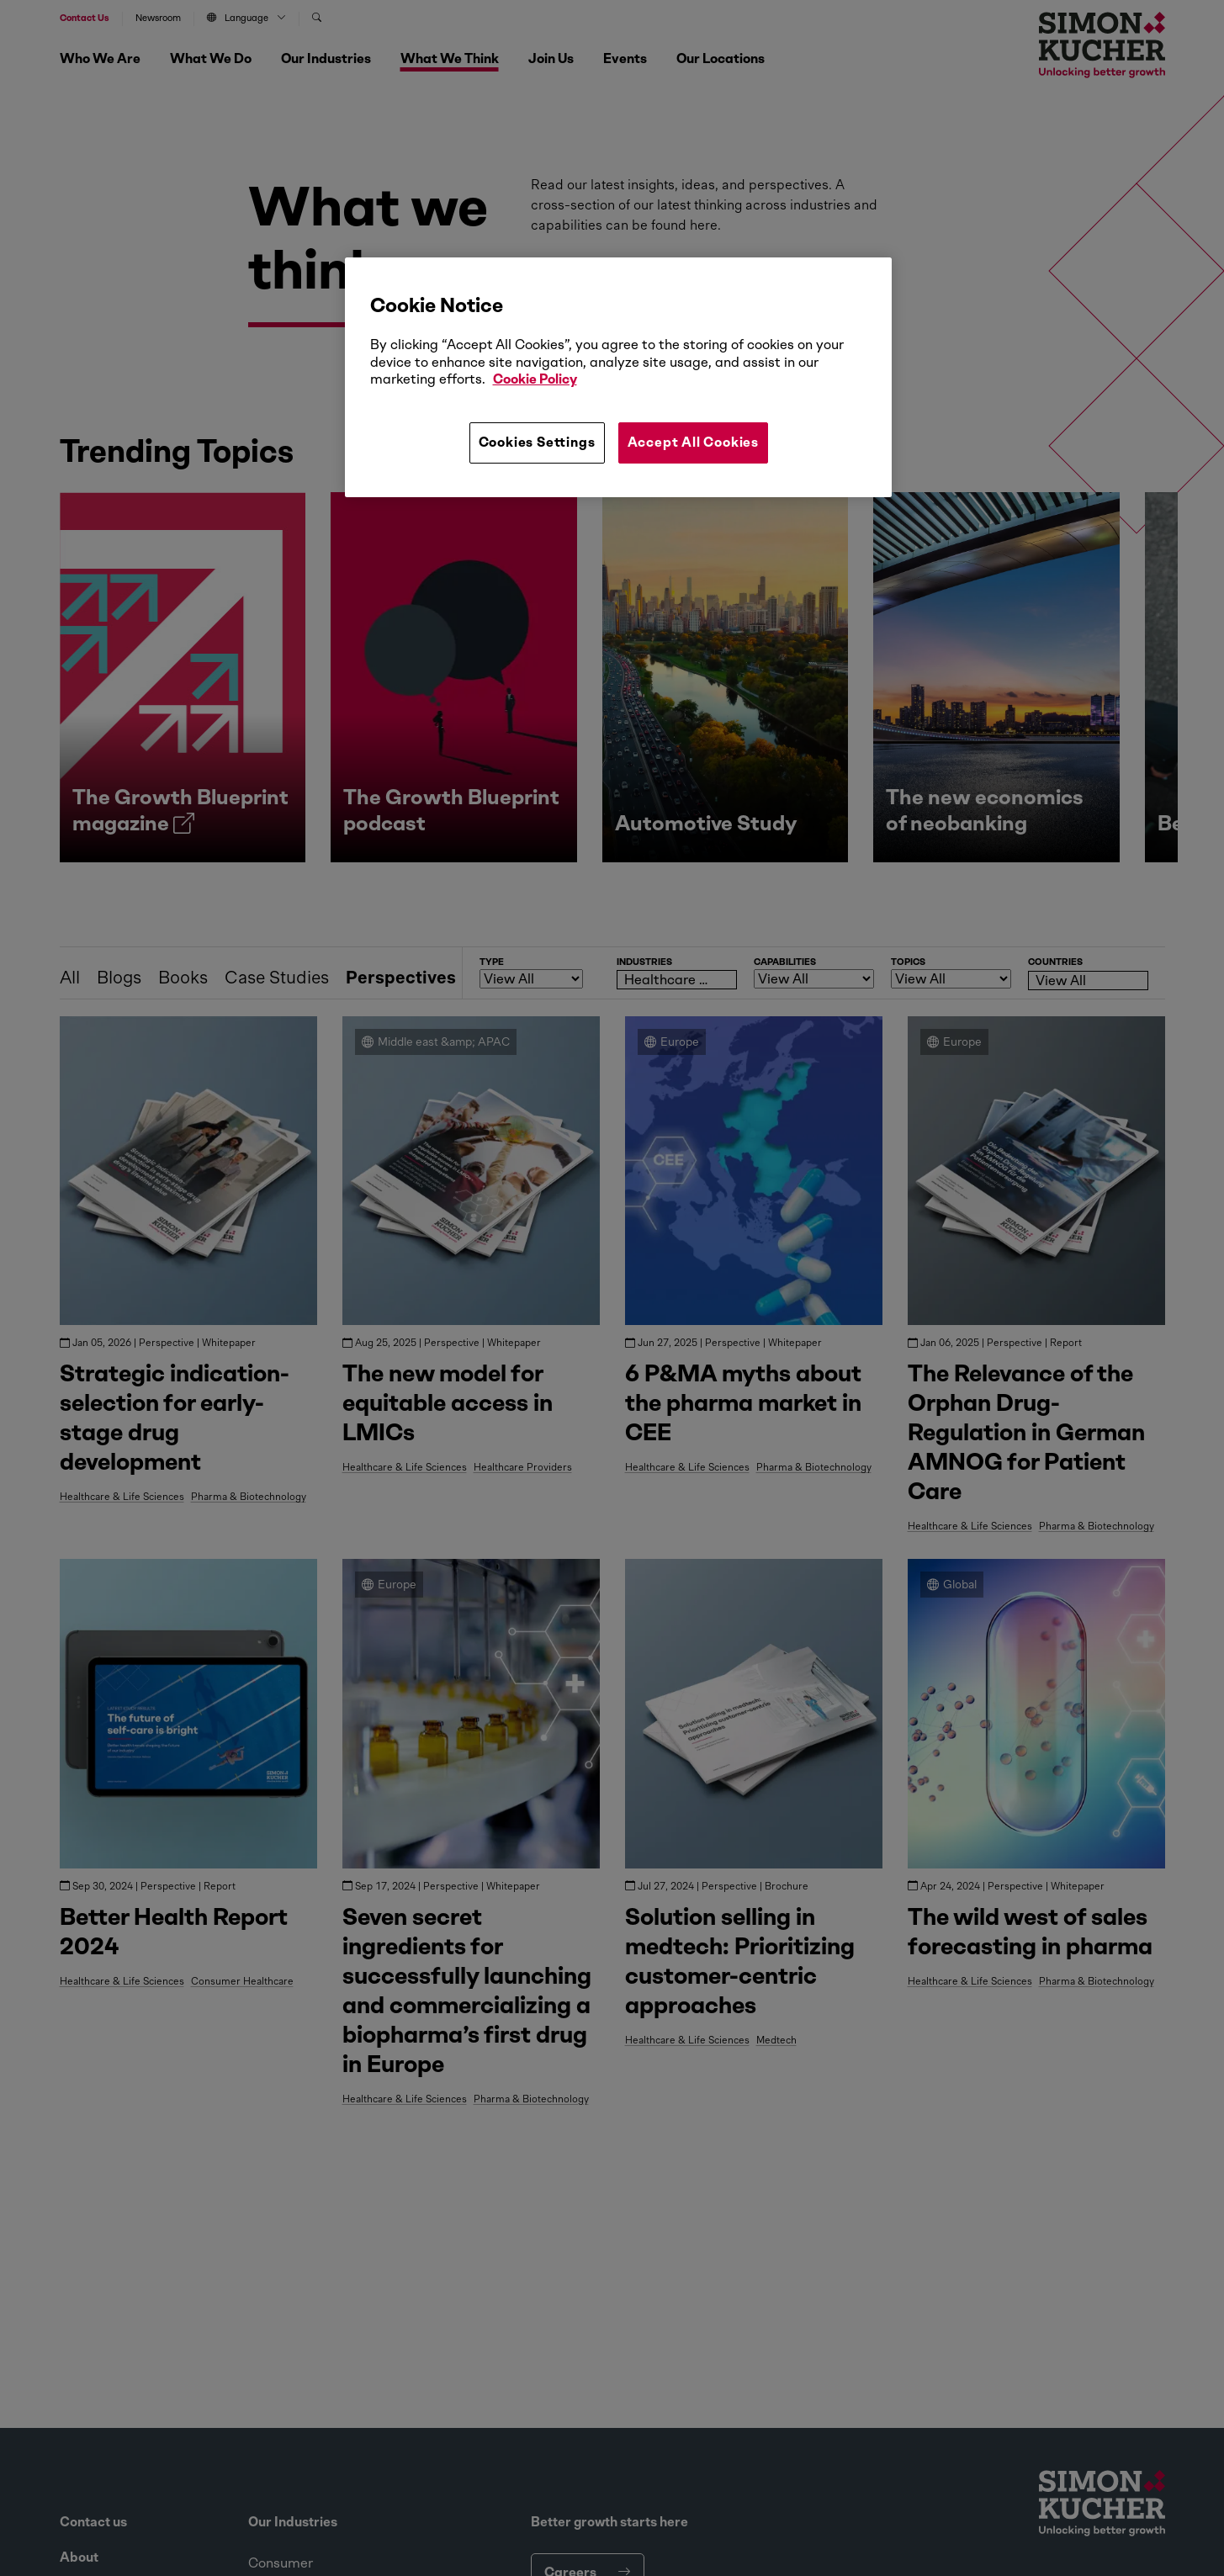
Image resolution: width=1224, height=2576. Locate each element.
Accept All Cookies (693, 442)
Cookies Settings (537, 442)
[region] (618, 376)
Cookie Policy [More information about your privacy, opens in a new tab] (535, 379)
